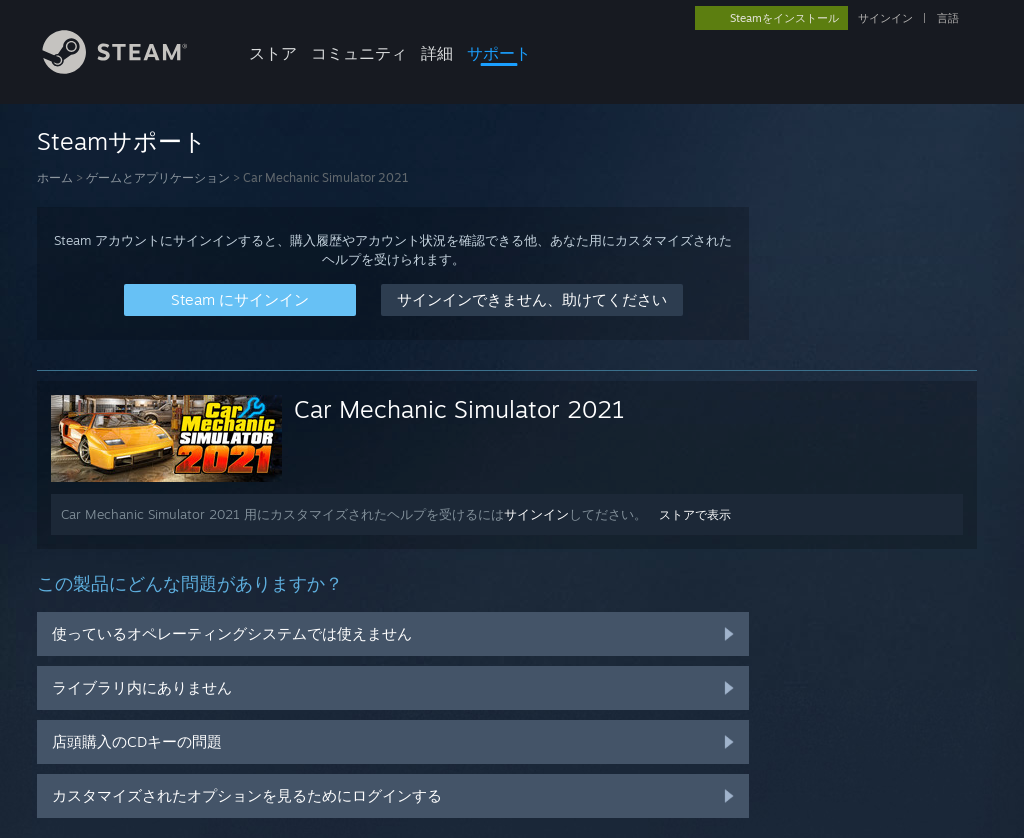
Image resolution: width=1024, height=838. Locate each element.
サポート (499, 53)
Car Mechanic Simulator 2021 (459, 409)
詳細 (437, 53)
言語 (948, 18)
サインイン (885, 18)
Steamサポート (122, 141)
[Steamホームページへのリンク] (130, 68)
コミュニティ (359, 53)
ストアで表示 (695, 514)
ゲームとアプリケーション (158, 177)
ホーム (55, 177)
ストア (273, 53)
